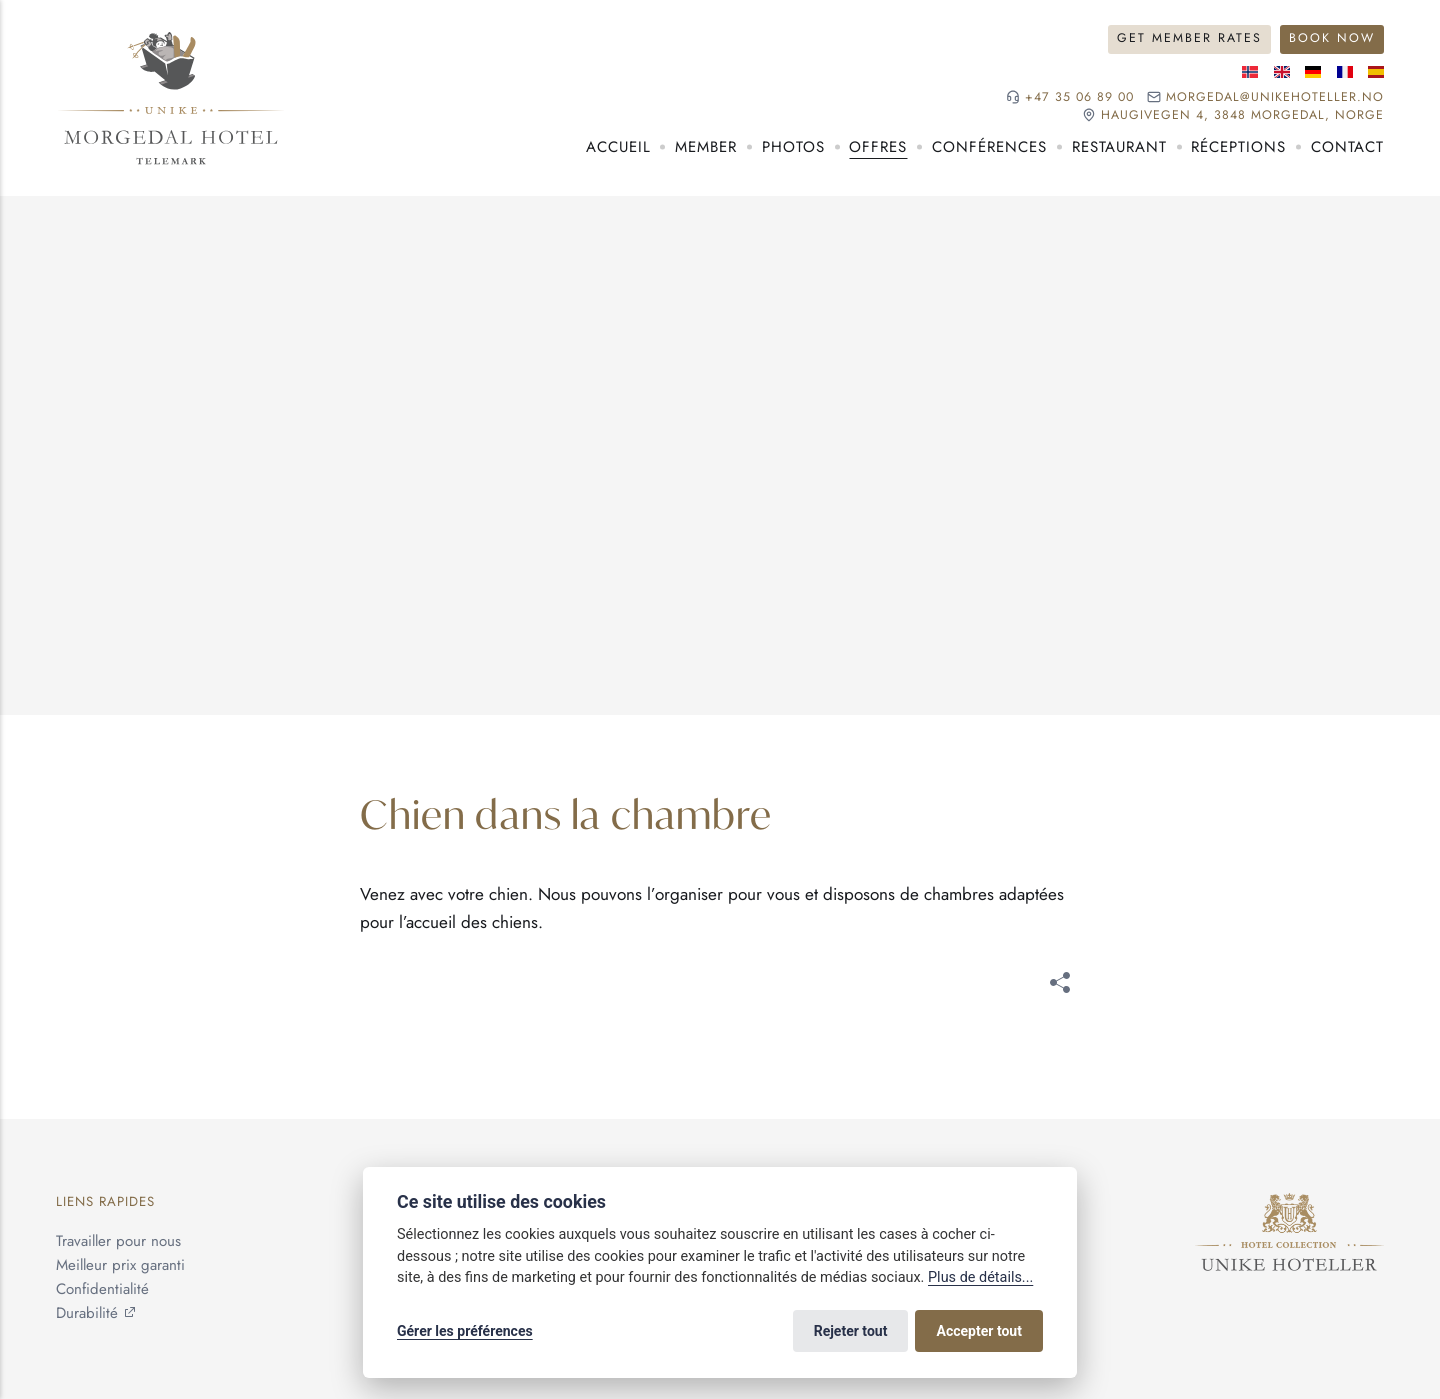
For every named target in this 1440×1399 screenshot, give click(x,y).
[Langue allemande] (1313, 72)
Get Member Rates (1189, 38)
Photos (793, 147)
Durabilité (87, 1313)
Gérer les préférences (465, 1331)
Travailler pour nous (118, 1241)
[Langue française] (1345, 72)
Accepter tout (979, 1331)
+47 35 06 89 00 (1079, 97)
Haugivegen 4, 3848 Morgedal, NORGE (1242, 115)
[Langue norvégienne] (1250, 72)
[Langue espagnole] (1376, 72)
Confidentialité (102, 1289)
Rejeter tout (851, 1331)
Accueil (618, 147)
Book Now (1332, 38)
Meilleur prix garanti (120, 1265)
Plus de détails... (980, 1277)
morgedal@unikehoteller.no (1275, 97)
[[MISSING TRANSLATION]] (1060, 986)
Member (706, 147)
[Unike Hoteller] (1289, 1205)
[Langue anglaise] (1282, 72)
